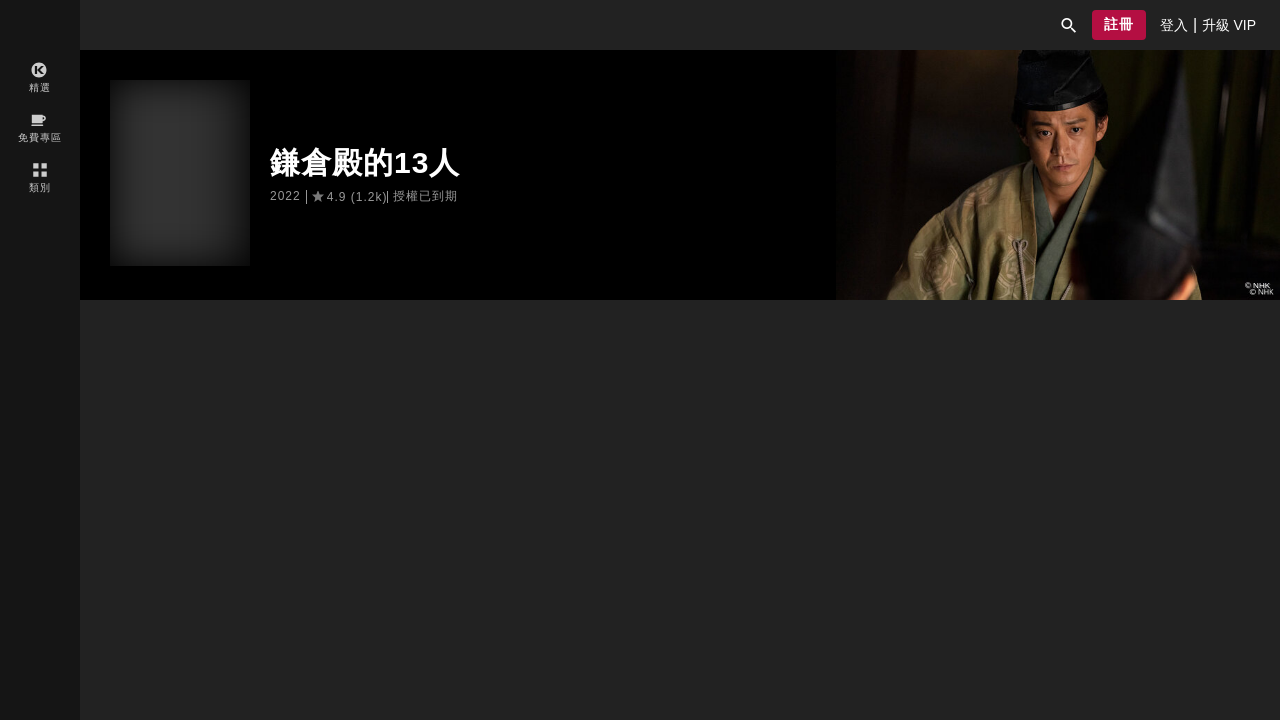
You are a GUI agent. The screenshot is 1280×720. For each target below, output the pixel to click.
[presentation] (1174, 25)
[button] (1069, 25)
